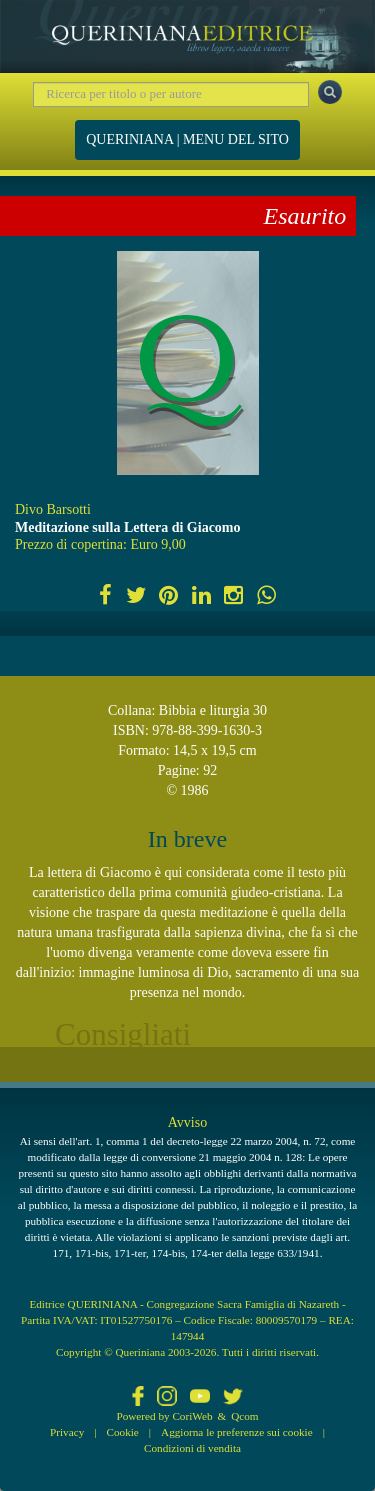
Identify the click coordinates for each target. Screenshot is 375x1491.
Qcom (244, 1416)
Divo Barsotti (53, 509)
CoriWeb (192, 1416)
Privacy (67, 1432)
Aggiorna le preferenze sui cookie (237, 1432)
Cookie (123, 1432)
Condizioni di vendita (192, 1448)
